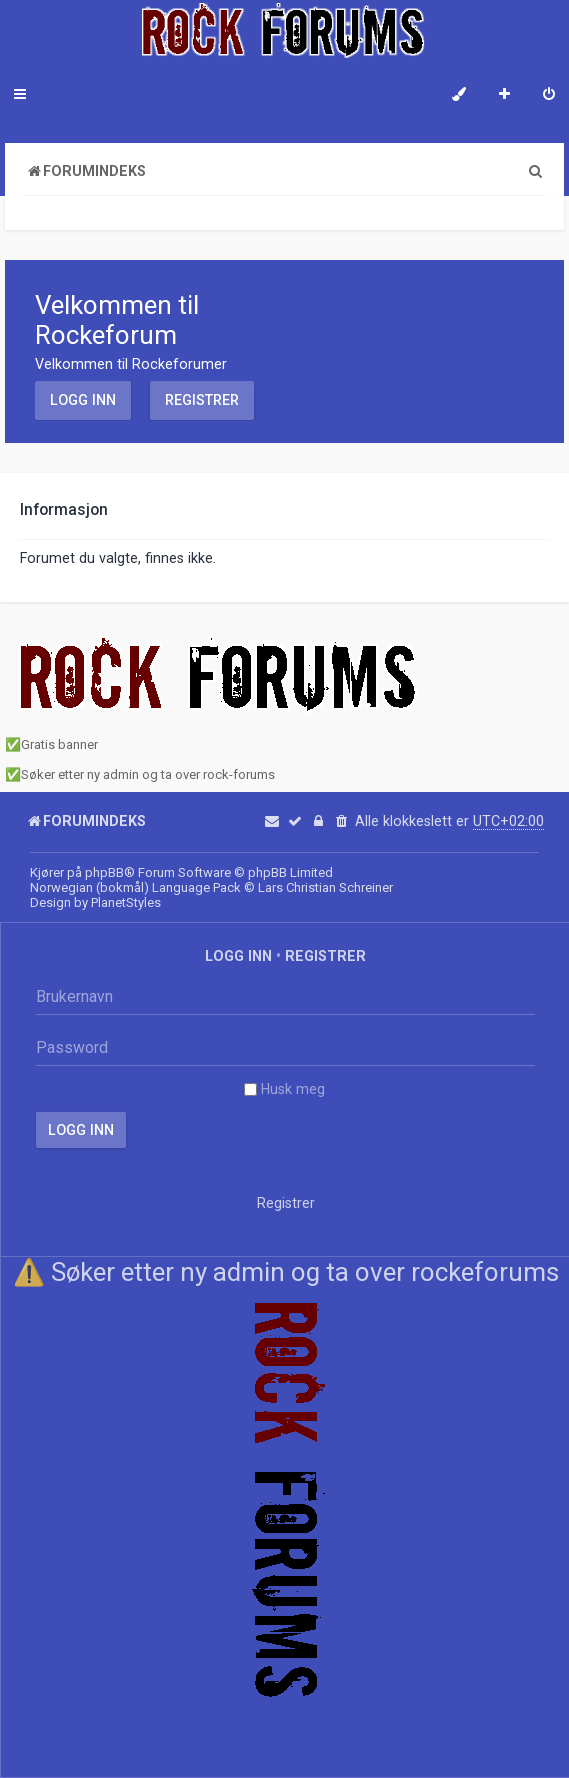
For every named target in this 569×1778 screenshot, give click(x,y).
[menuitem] (549, 96)
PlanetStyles (126, 902)
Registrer (202, 400)
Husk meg (284, 1089)
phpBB (104, 872)
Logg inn (83, 400)
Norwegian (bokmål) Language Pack (135, 887)
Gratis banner (59, 744)
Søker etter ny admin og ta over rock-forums (148, 774)
